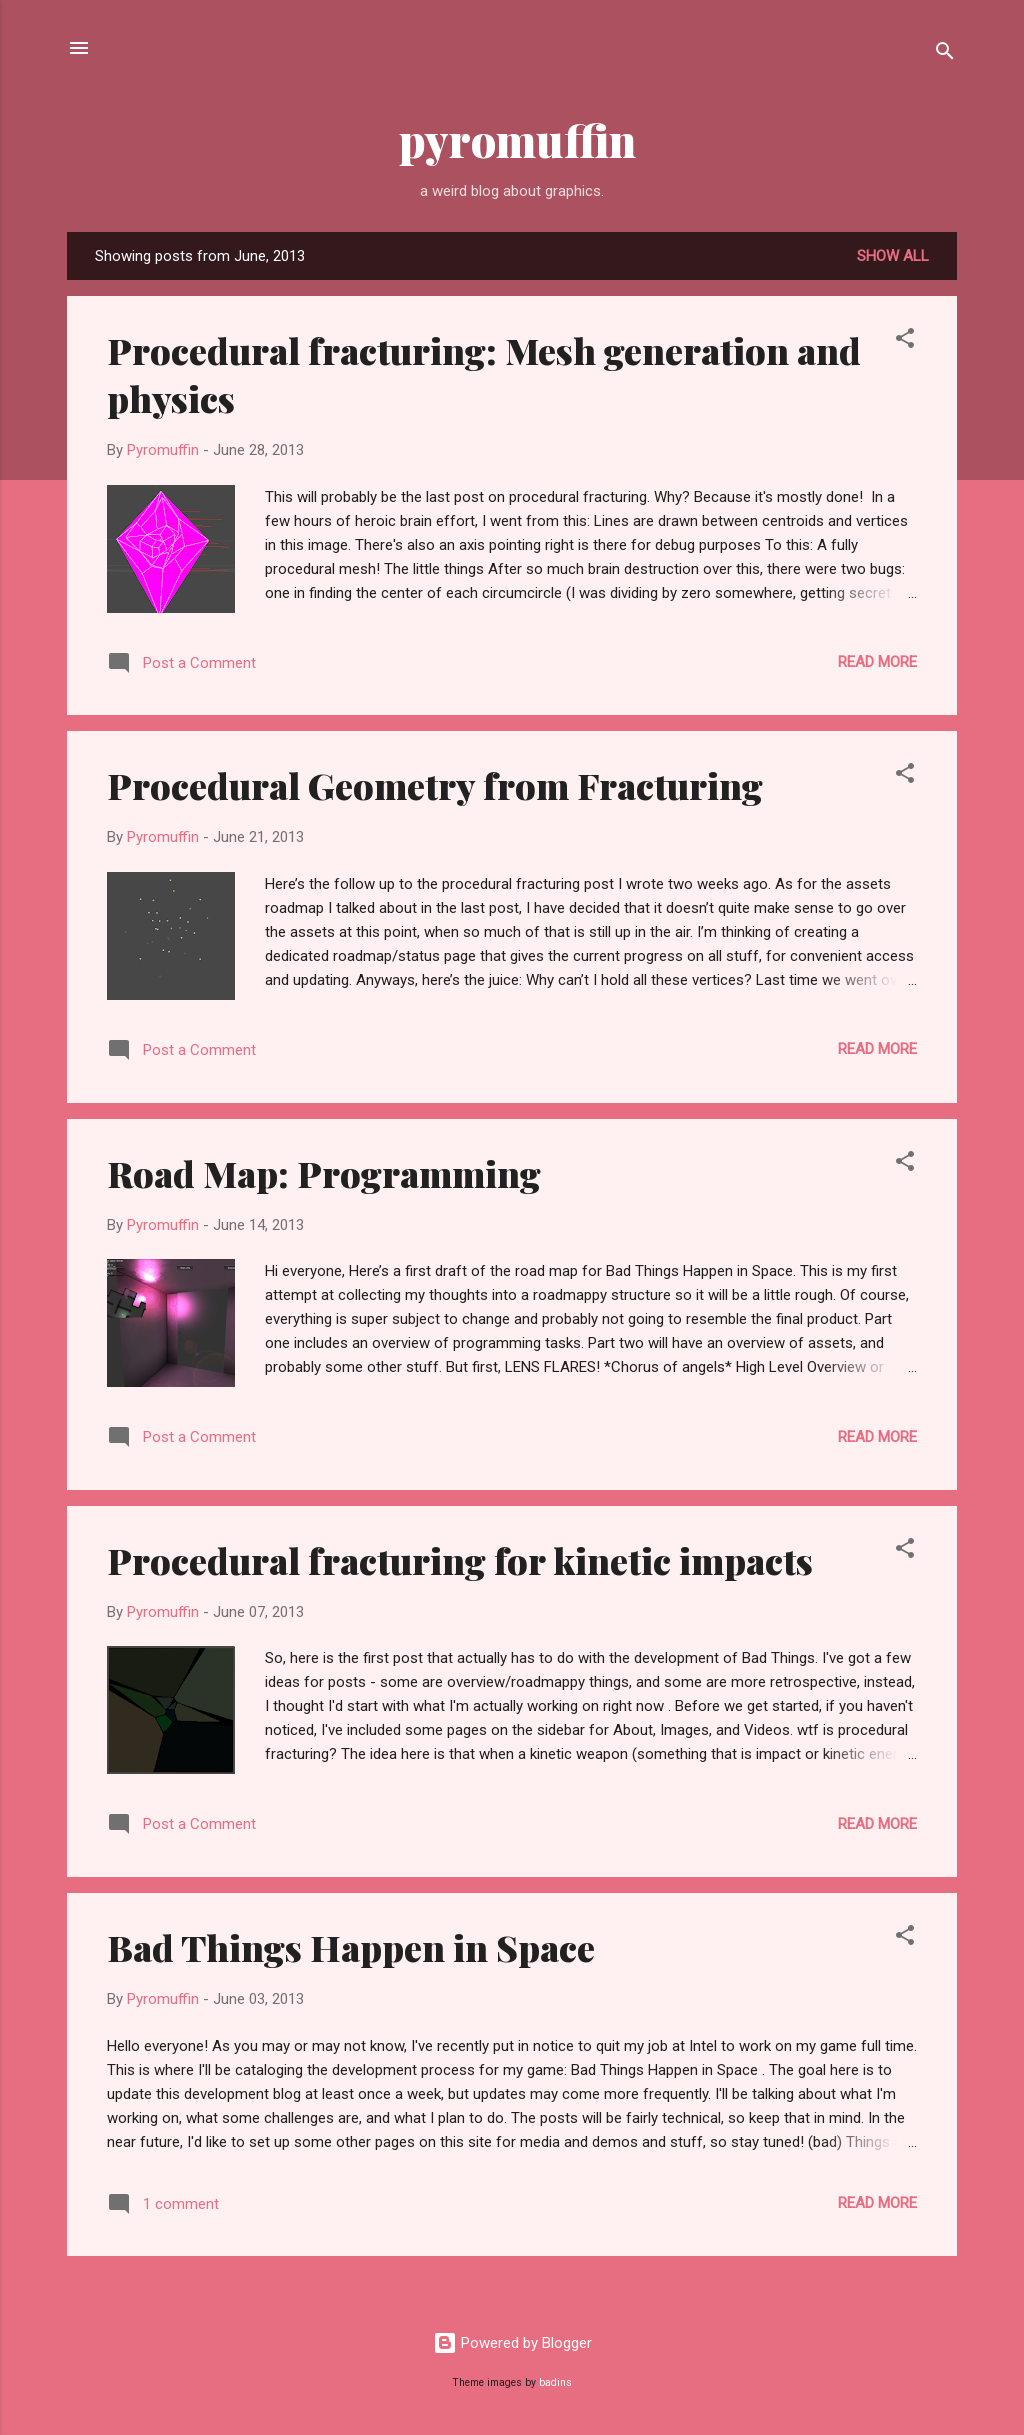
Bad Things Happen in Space (351, 1947)
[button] (905, 341)
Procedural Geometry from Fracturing (435, 785)
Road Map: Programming (324, 1173)
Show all (893, 256)
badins (555, 2382)
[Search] (945, 54)
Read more (877, 662)
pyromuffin (512, 139)
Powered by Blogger (512, 2343)
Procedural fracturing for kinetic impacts (460, 1560)
